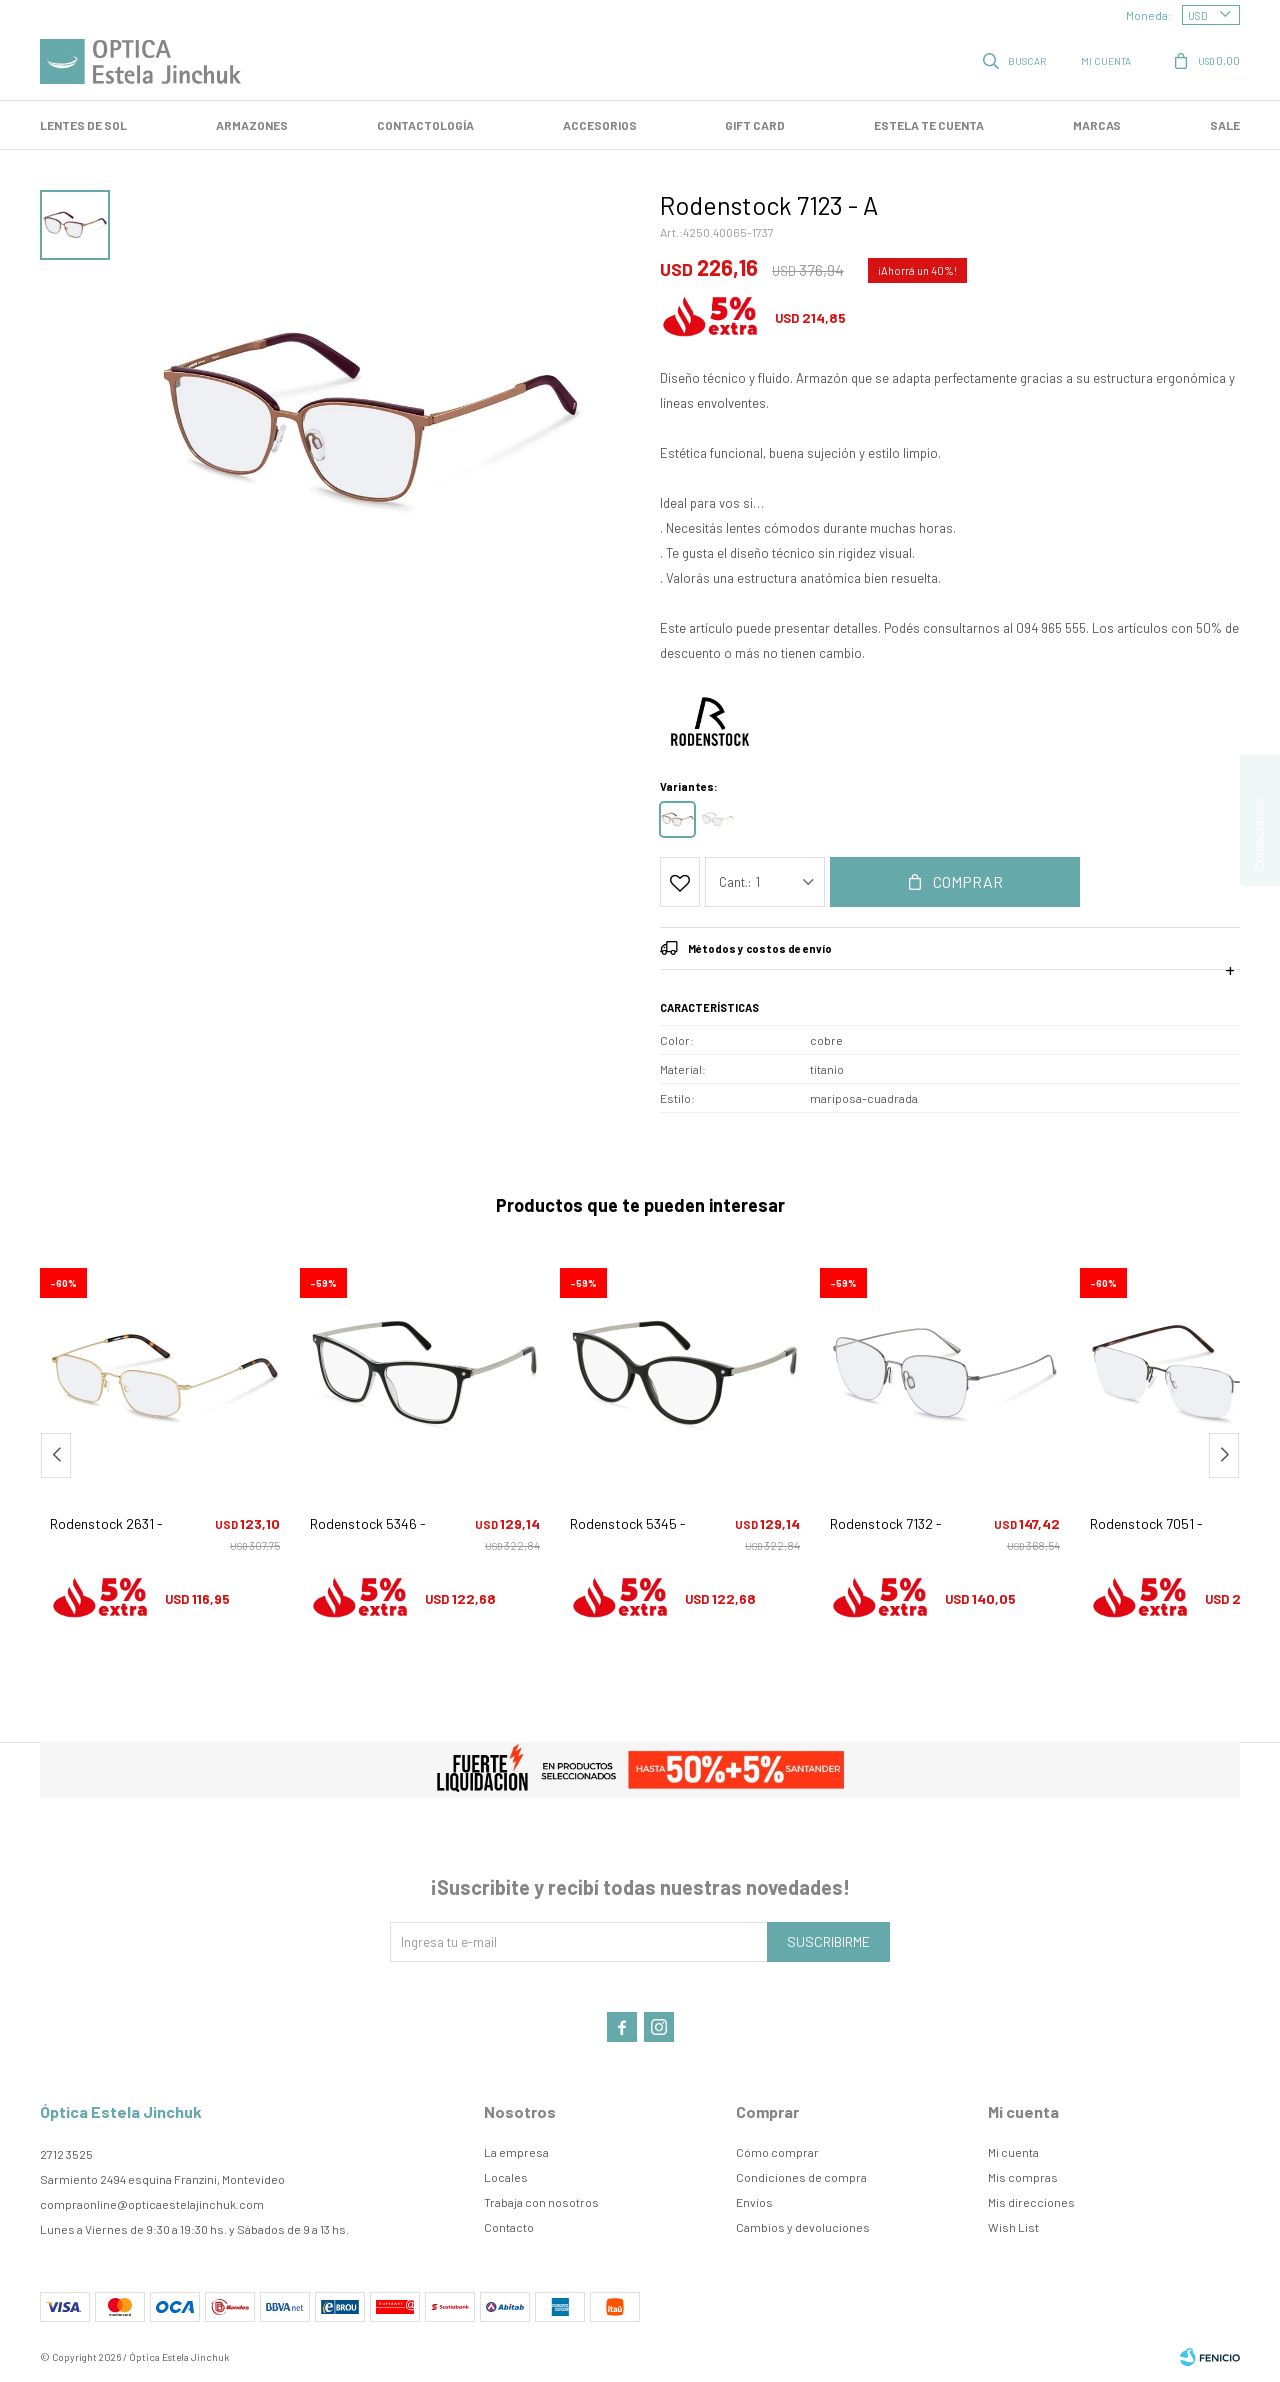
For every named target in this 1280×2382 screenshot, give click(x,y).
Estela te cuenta (929, 125)
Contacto (509, 2227)
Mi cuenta (1013, 2152)
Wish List (1013, 2227)
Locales (506, 2177)
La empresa (516, 2152)
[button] (1224, 1455)
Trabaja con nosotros (541, 2202)
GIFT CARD (755, 125)
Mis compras (1023, 2177)
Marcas (1097, 125)
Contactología (425, 125)
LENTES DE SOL (83, 125)
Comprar (968, 881)
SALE (1225, 125)
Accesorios (600, 125)
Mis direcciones (1031, 2202)
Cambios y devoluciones (803, 2227)
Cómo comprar (777, 2152)
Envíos (754, 2202)
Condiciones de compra (801, 2177)
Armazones (252, 125)
